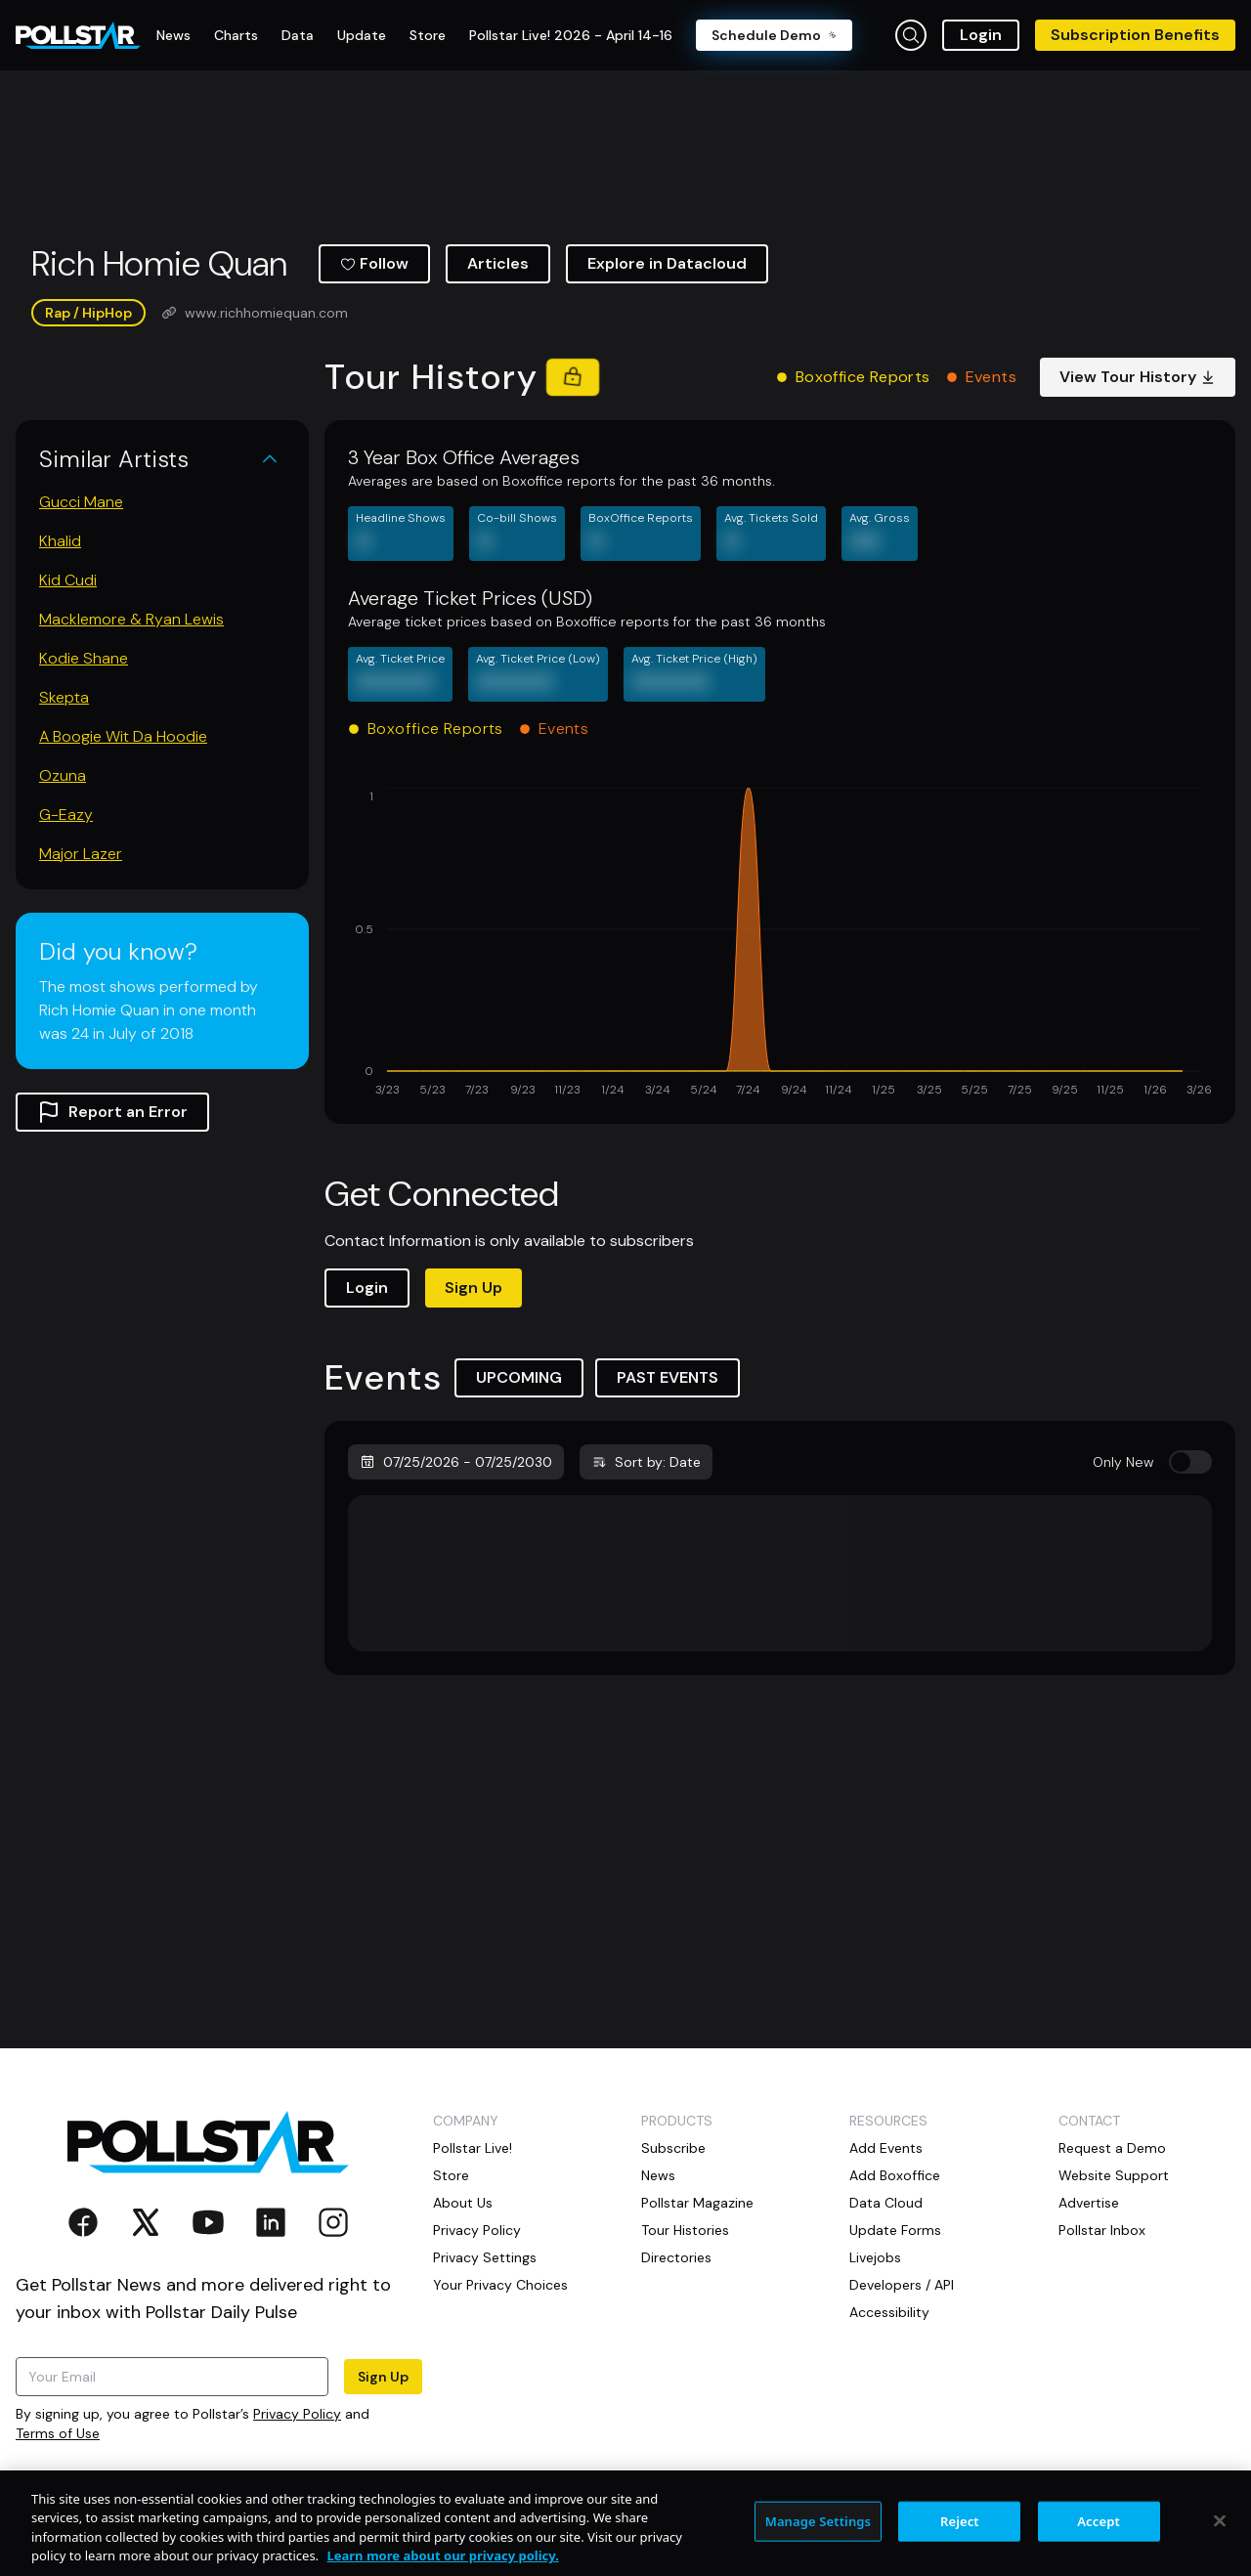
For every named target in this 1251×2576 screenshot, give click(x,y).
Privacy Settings (485, 2257)
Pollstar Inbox (1101, 2230)
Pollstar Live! (472, 2148)
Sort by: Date (646, 1462)
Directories (676, 2257)
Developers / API (901, 2285)
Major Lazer (80, 853)
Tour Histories (685, 2230)
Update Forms (895, 2230)
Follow (374, 263)
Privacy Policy (297, 2414)
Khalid (60, 541)
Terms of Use (58, 2433)
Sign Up (473, 1287)
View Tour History (1137, 376)
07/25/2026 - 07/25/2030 (456, 1462)
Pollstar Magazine (697, 2202)
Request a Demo (1112, 2148)
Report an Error (112, 1112)
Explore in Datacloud (667, 263)
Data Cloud (886, 2202)
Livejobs (875, 2257)
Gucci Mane (81, 502)
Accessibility (889, 2312)
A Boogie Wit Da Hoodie (123, 736)
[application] (780, 944)
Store (451, 2175)
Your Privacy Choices (500, 2285)
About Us (463, 2202)
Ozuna (62, 775)
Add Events (886, 2148)
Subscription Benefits (1135, 34)
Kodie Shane (83, 658)
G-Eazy (66, 814)
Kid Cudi (68, 580)
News (658, 2175)
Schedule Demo (774, 35)
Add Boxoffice (894, 2175)
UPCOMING (519, 1377)
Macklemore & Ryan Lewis (131, 619)
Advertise (1088, 2202)
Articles (498, 263)
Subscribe (673, 2148)
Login (981, 34)
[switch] (1190, 1462)
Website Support (1113, 2175)
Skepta (64, 697)
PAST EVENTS (667, 1377)
